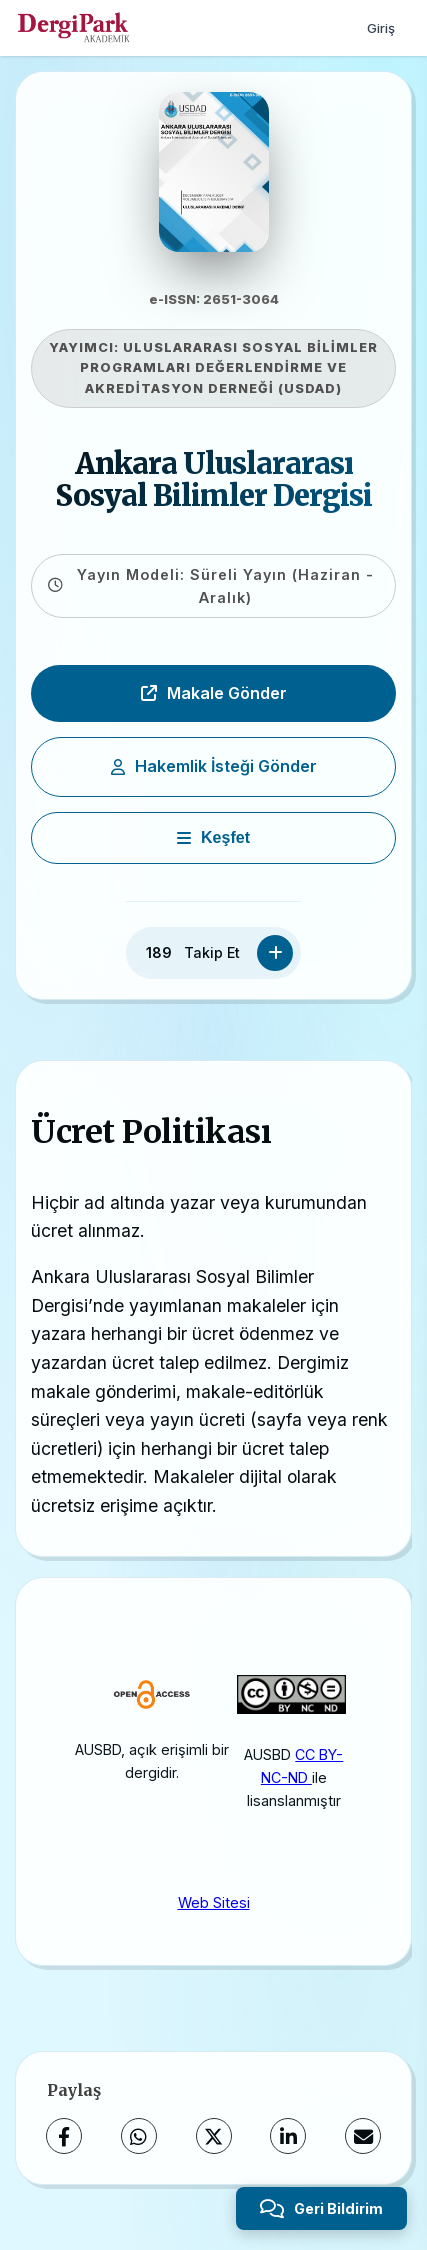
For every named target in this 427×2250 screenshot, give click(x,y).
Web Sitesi (214, 1902)
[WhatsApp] (139, 2136)
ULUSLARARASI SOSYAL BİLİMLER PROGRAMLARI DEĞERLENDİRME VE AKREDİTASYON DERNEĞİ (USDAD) (229, 368)
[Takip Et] (275, 953)
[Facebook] (64, 2136)
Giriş (381, 28)
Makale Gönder (214, 693)
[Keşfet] (213, 838)
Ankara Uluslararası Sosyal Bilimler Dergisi (213, 480)
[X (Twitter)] (214, 2136)
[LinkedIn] (288, 2136)
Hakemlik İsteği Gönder (214, 766)
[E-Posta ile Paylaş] (363, 2136)
